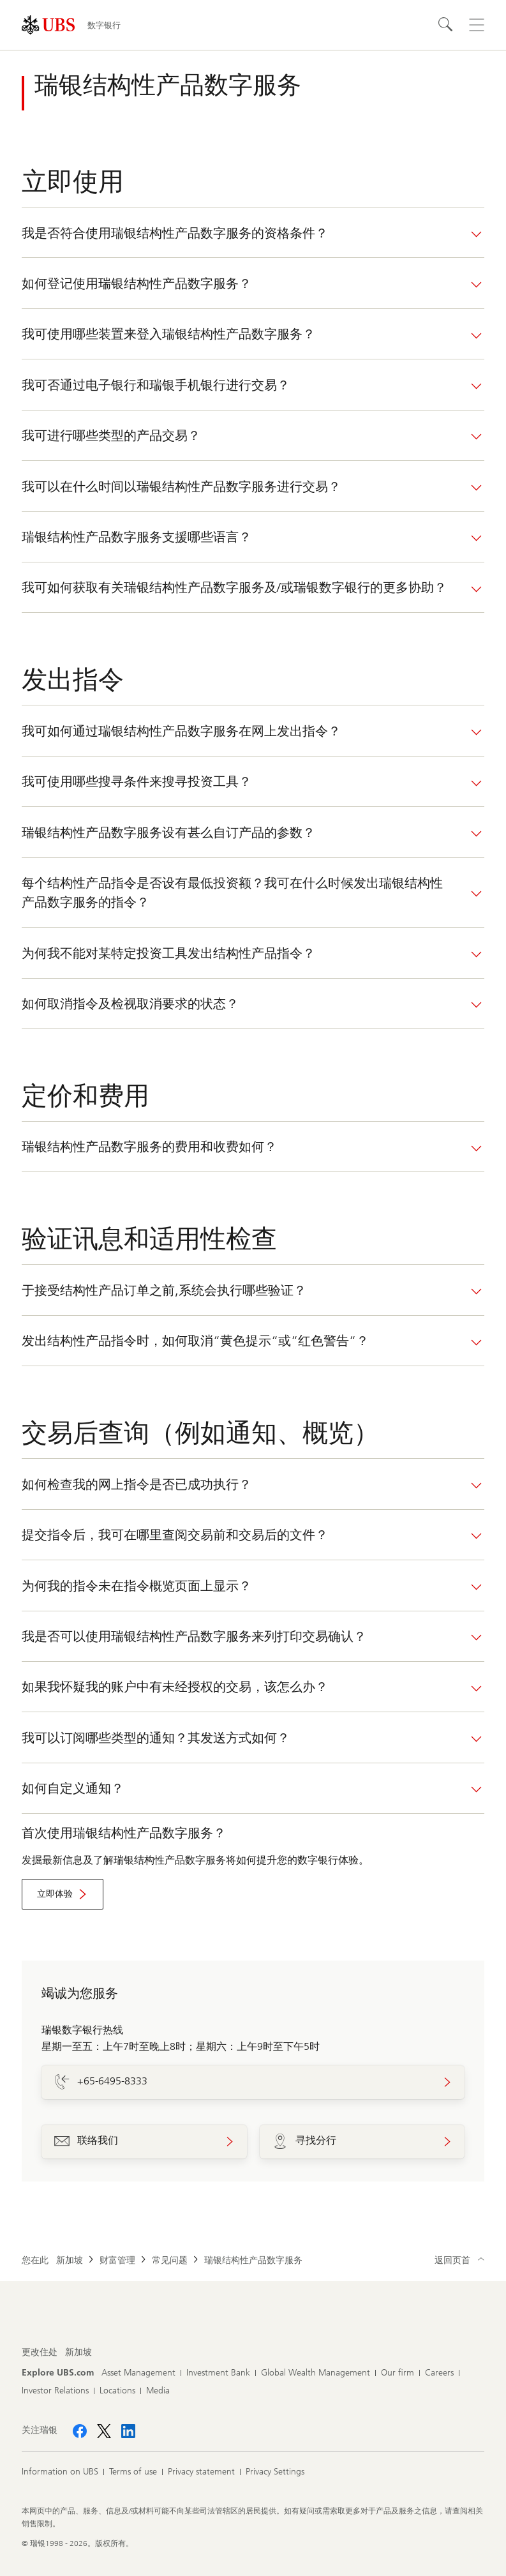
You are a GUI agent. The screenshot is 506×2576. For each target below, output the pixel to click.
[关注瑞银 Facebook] (80, 2431)
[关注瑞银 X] (104, 2431)
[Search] (446, 25)
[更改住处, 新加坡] (78, 2352)
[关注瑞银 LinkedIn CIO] (128, 2431)
